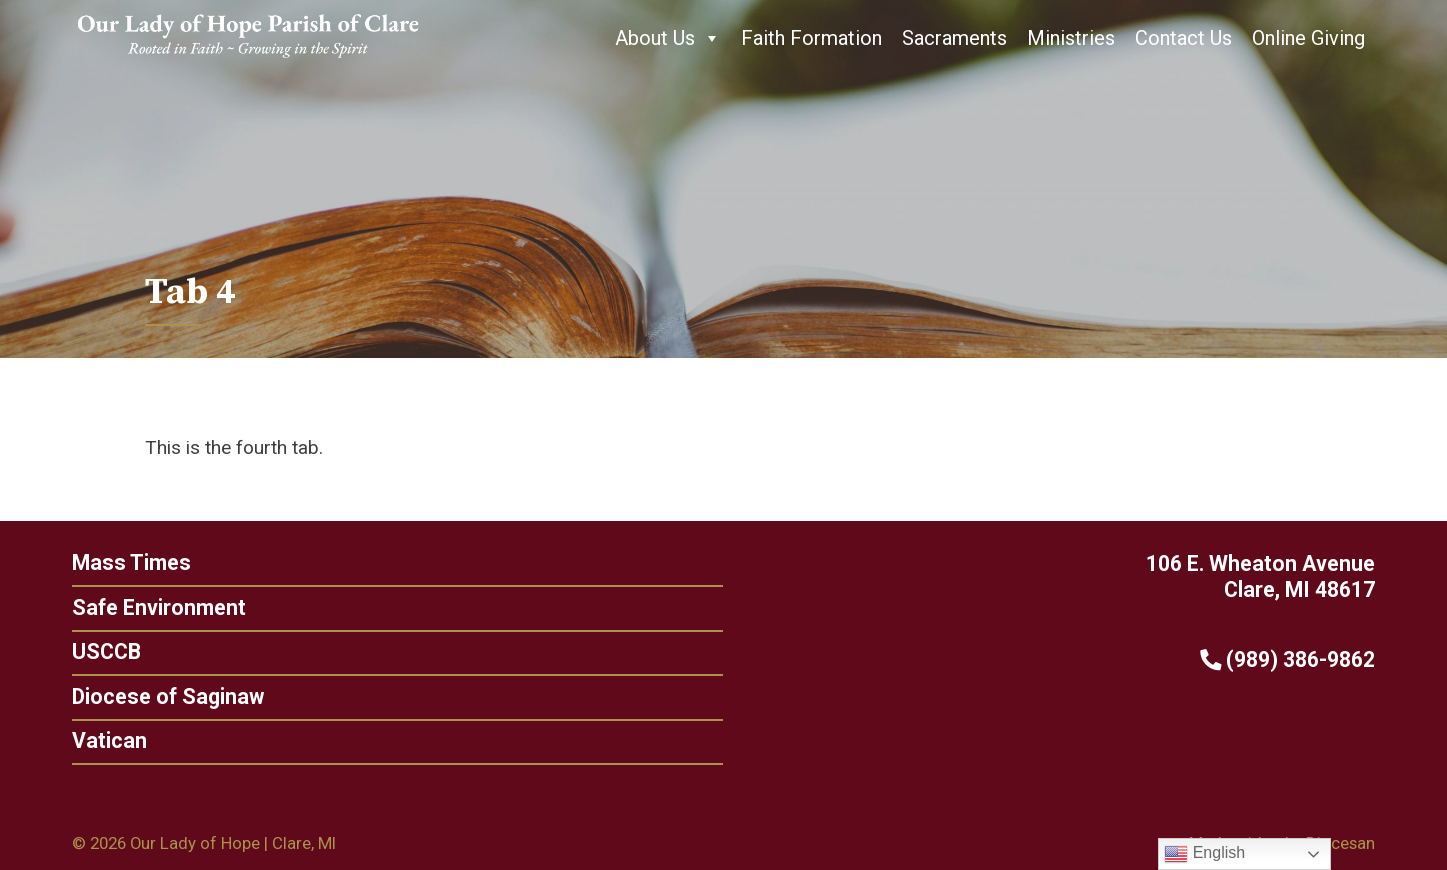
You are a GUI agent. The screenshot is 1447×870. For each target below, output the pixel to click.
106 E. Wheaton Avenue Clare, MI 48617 (1260, 577)
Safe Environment (159, 607)
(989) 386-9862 (1294, 659)
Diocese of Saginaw (161, 696)
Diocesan (1340, 843)
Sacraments (954, 38)
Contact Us (1183, 38)
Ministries (1071, 38)
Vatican (102, 740)
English (1204, 854)
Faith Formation (811, 38)
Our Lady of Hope (195, 843)
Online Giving (1308, 38)
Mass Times (131, 562)
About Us (668, 38)
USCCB (99, 651)
